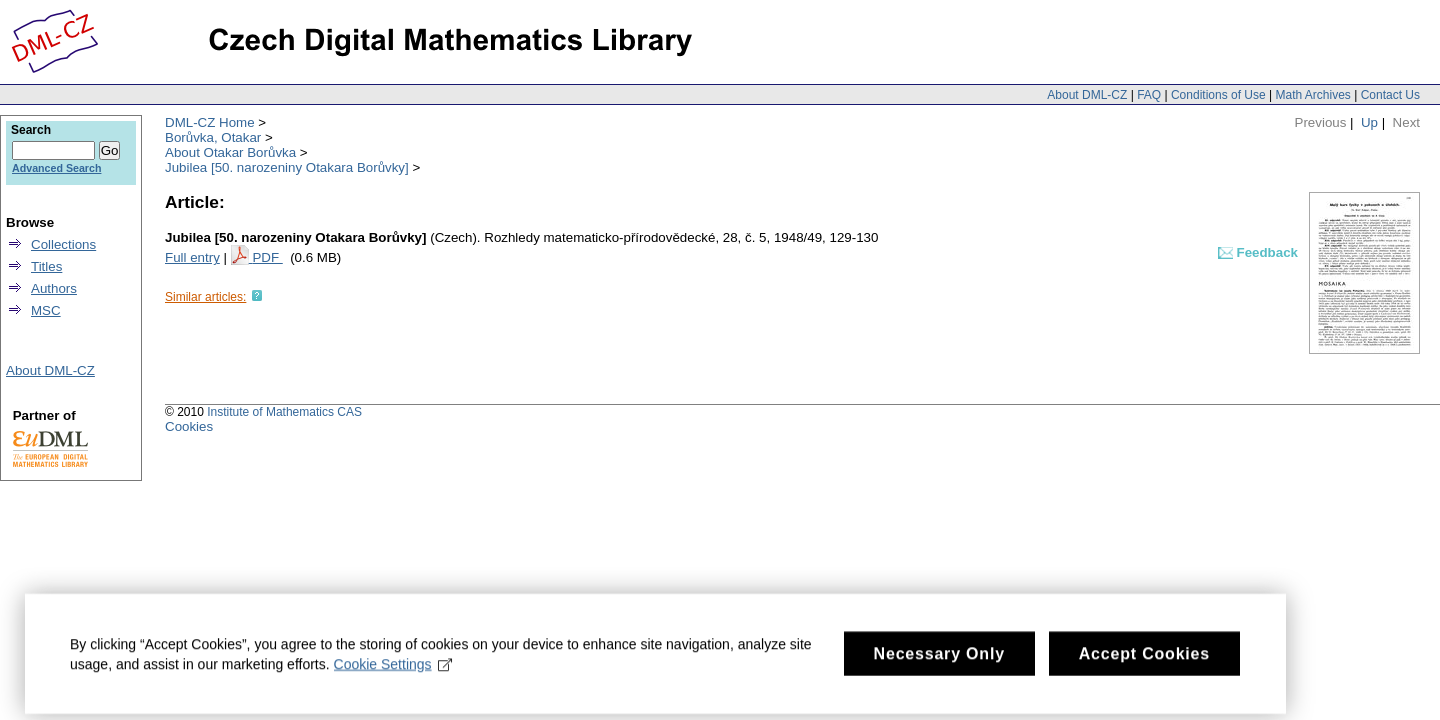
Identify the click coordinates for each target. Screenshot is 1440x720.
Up (1369, 122)
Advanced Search (56, 168)
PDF (267, 257)
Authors (54, 288)
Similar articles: (205, 297)
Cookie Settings (393, 673)
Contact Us (1390, 95)
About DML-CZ (1087, 95)
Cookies (189, 426)
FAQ (1149, 95)
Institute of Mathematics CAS (284, 412)
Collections (63, 244)
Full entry (192, 257)
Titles (46, 266)
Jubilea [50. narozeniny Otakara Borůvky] (287, 167)
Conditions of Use (1218, 95)
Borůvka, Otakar (213, 137)
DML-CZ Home (210, 122)
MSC (46, 310)
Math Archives (1312, 95)
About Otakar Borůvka (230, 152)
